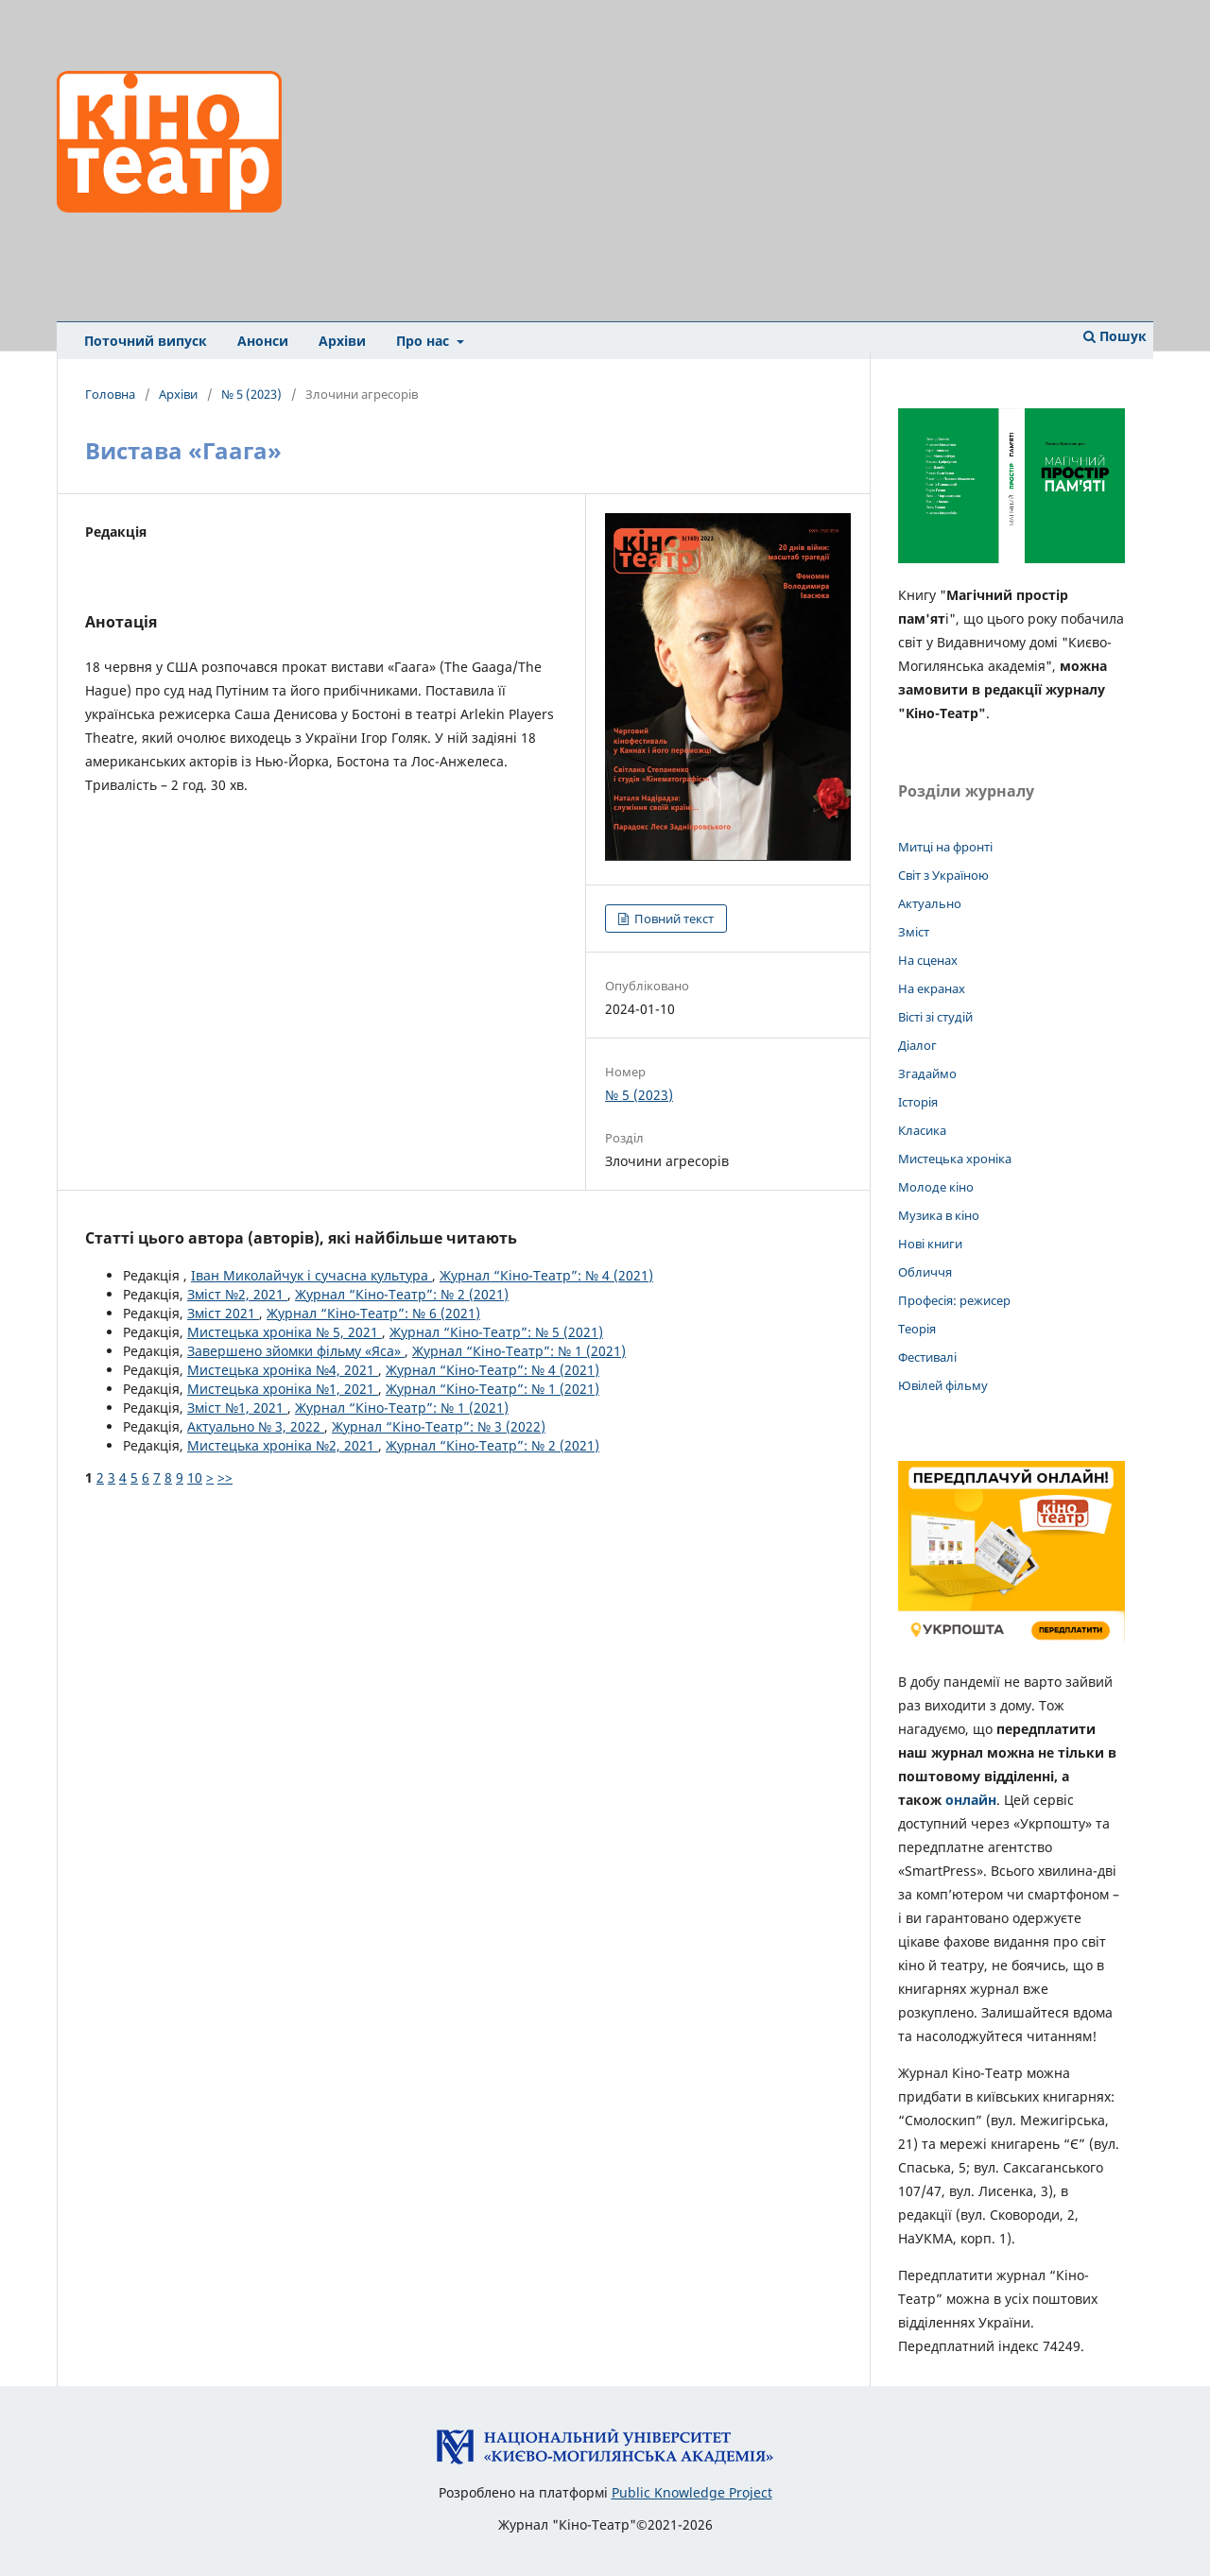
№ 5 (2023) (251, 394)
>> (225, 1477)
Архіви (342, 341)
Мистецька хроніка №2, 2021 (282, 1445)
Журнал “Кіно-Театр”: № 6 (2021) (373, 1313)
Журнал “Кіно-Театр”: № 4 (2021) (546, 1275)
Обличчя (925, 1271)
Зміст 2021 (223, 1313)
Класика (922, 1130)
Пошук (1115, 336)
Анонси (262, 341)
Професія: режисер (954, 1300)
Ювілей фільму (943, 1385)
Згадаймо (927, 1073)
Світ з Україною (943, 875)
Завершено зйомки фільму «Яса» (296, 1351)
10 (194, 1477)
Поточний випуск (145, 341)
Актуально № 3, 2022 (255, 1426)
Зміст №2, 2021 (237, 1294)
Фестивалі (927, 1356)
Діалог (917, 1045)
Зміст (913, 931)
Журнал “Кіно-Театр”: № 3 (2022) (438, 1426)
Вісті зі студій (935, 1016)
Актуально (929, 903)
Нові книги (930, 1243)
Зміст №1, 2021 (237, 1408)
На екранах (931, 988)
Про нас (424, 341)
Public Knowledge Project (692, 2492)
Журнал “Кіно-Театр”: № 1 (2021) (519, 1351)
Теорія (917, 1328)
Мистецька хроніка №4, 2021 (282, 1370)
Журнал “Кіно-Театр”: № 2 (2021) (402, 1294)
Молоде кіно (936, 1186)
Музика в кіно (938, 1215)
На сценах (928, 960)
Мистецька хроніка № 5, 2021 (284, 1332)
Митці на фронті (945, 846)
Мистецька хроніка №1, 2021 (282, 1389)
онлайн (970, 1800)
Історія (918, 1101)
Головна (110, 394)
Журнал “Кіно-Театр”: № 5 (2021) (496, 1332)
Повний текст (672, 918)
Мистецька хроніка (954, 1158)
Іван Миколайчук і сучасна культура (311, 1275)
